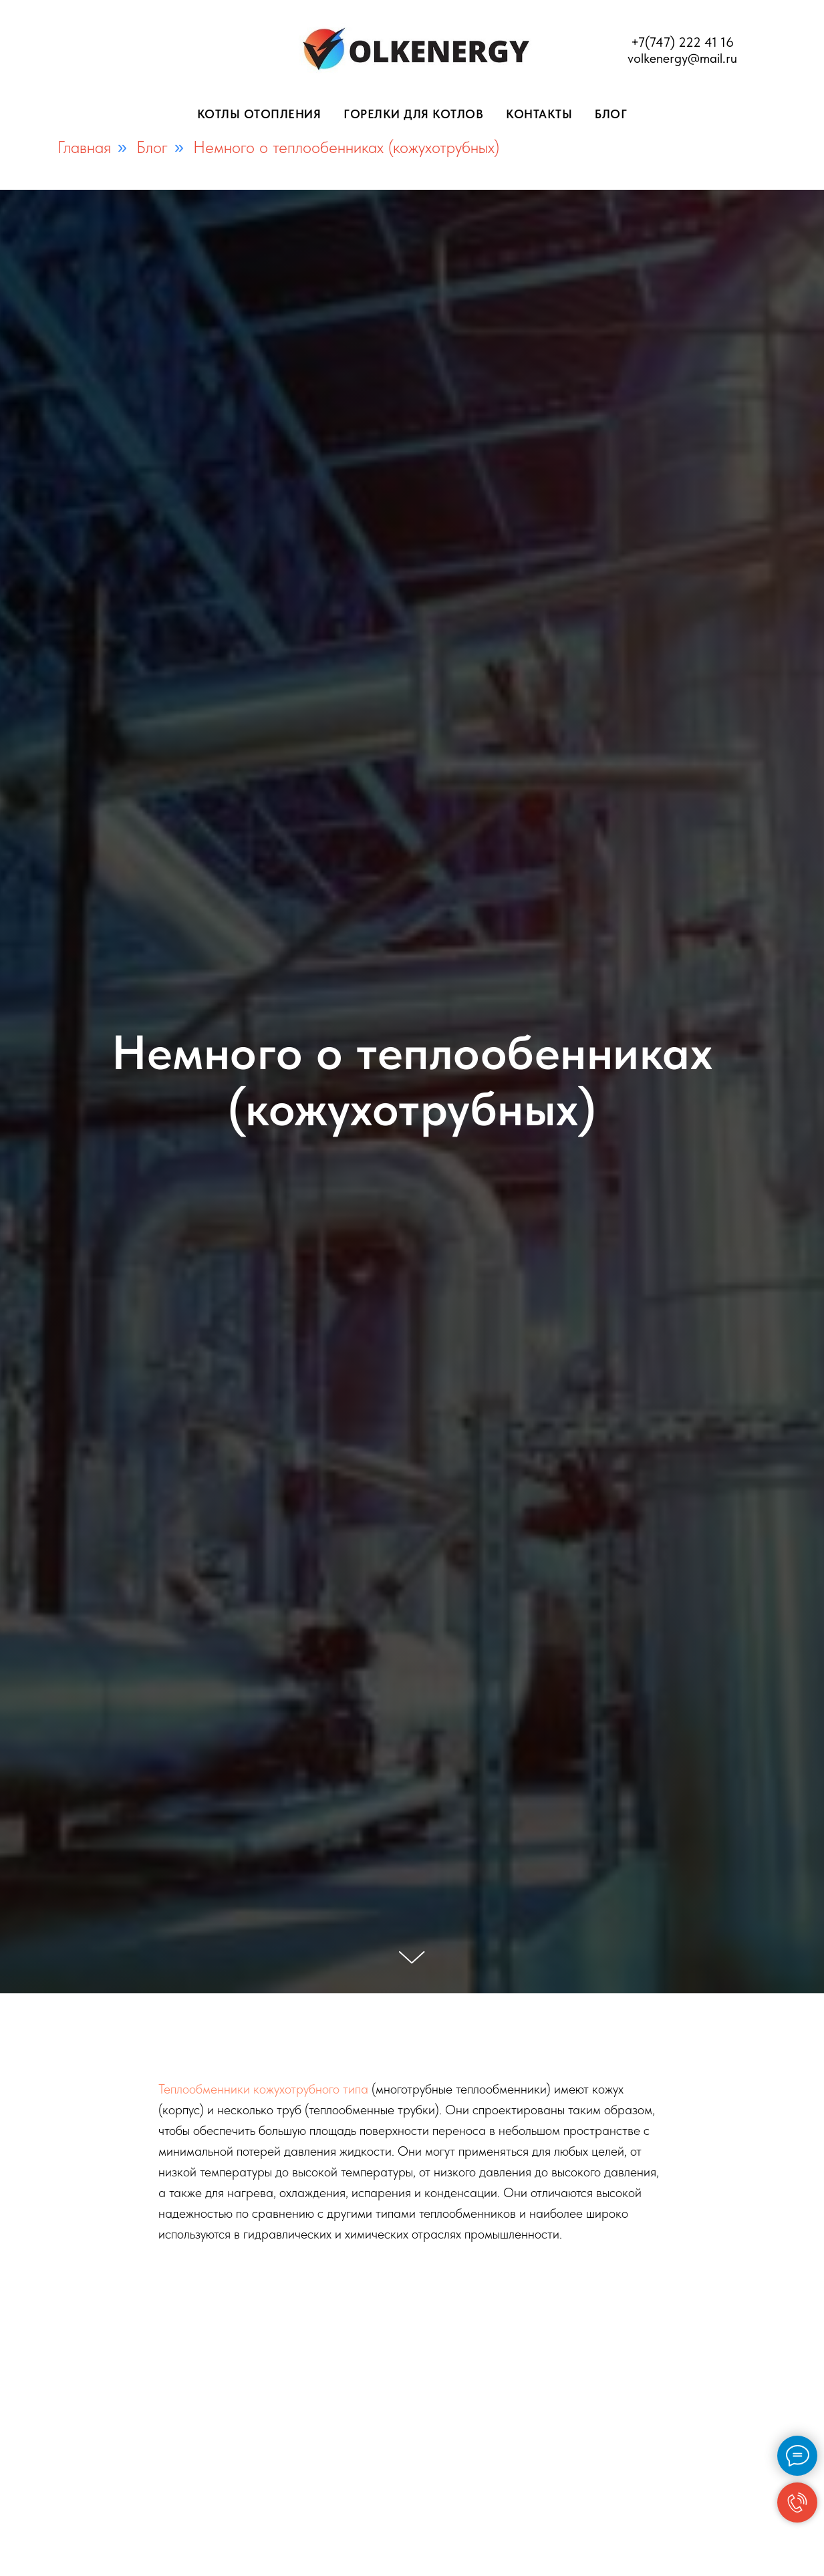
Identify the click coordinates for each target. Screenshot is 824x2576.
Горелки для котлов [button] (413, 114)
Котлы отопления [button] (259, 114)
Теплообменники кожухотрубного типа (263, 2089)
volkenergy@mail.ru (682, 58)
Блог (611, 114)
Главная (84, 147)
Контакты (539, 114)
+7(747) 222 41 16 (682, 42)
